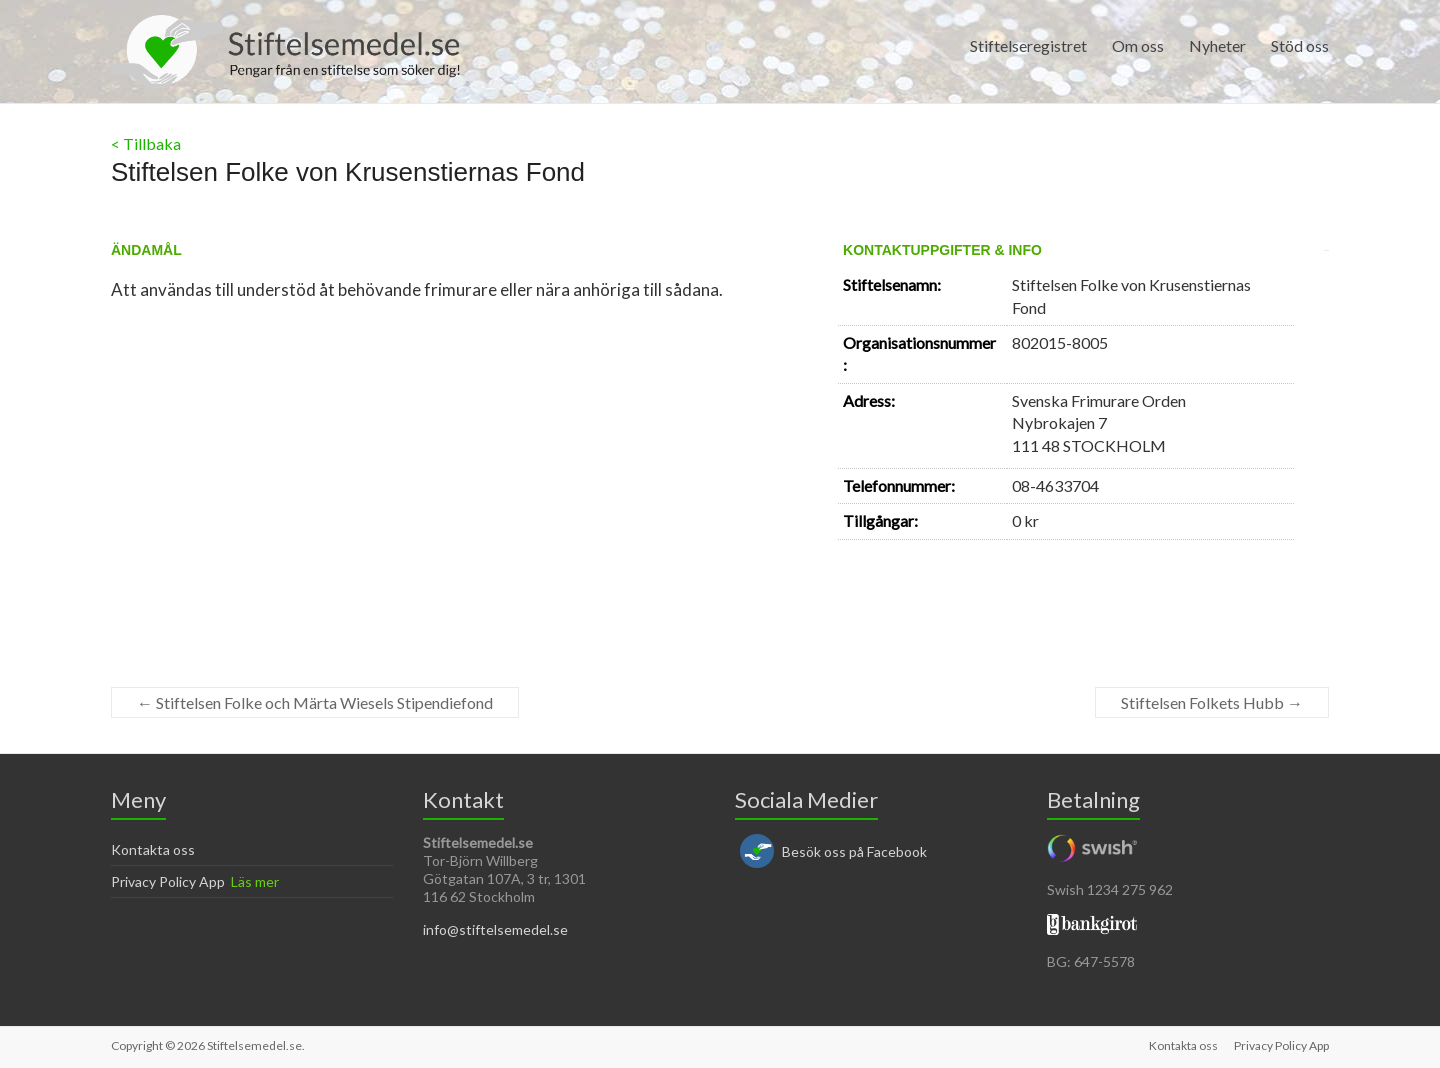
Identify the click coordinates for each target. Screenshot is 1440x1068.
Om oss (1138, 45)
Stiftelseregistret (1028, 45)
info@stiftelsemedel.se (495, 929)
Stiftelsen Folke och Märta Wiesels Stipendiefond (315, 702)
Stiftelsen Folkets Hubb (1212, 702)
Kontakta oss (153, 849)
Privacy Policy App (168, 881)
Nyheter (1217, 45)
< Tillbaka (146, 143)
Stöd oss (1300, 45)
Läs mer (255, 881)
